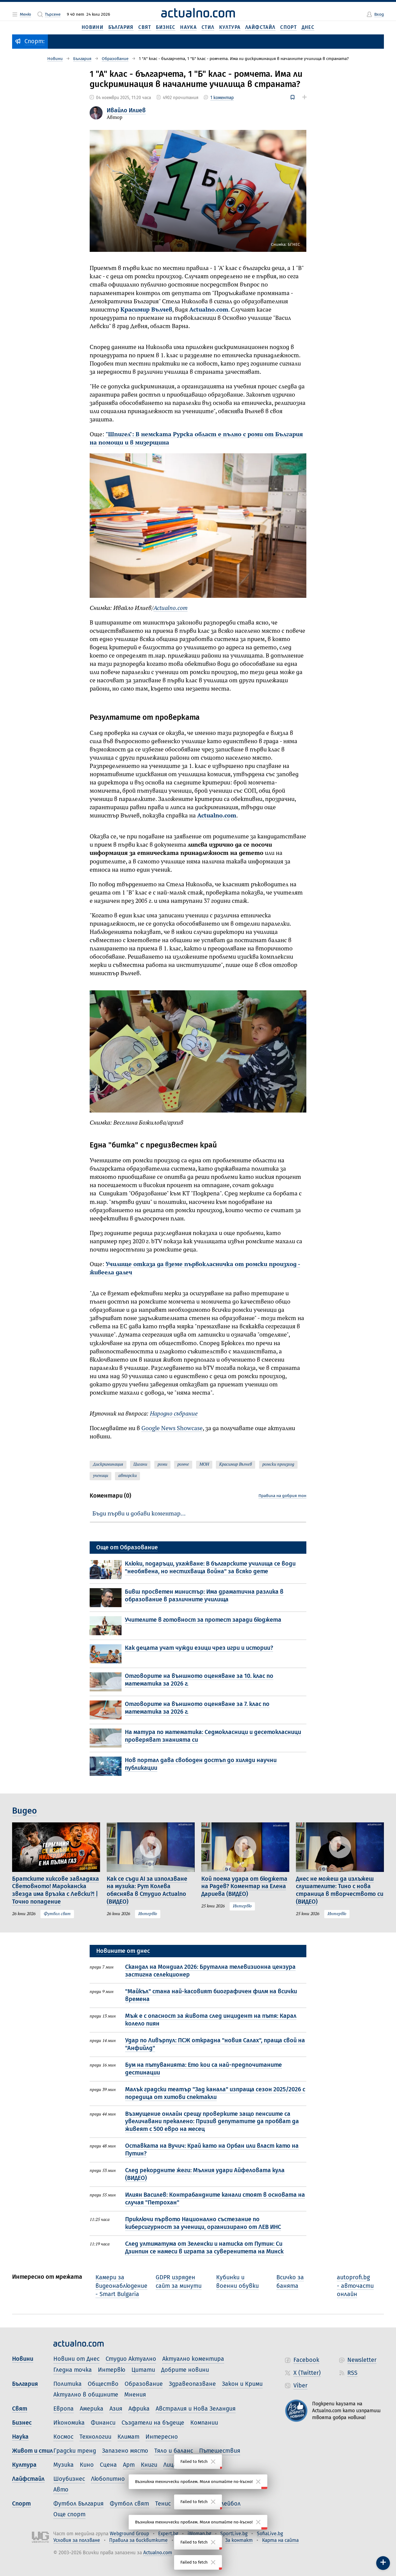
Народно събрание (174, 1414)
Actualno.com (208, 310)
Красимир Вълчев (146, 310)
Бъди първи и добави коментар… (139, 1514)
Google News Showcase (172, 1428)
